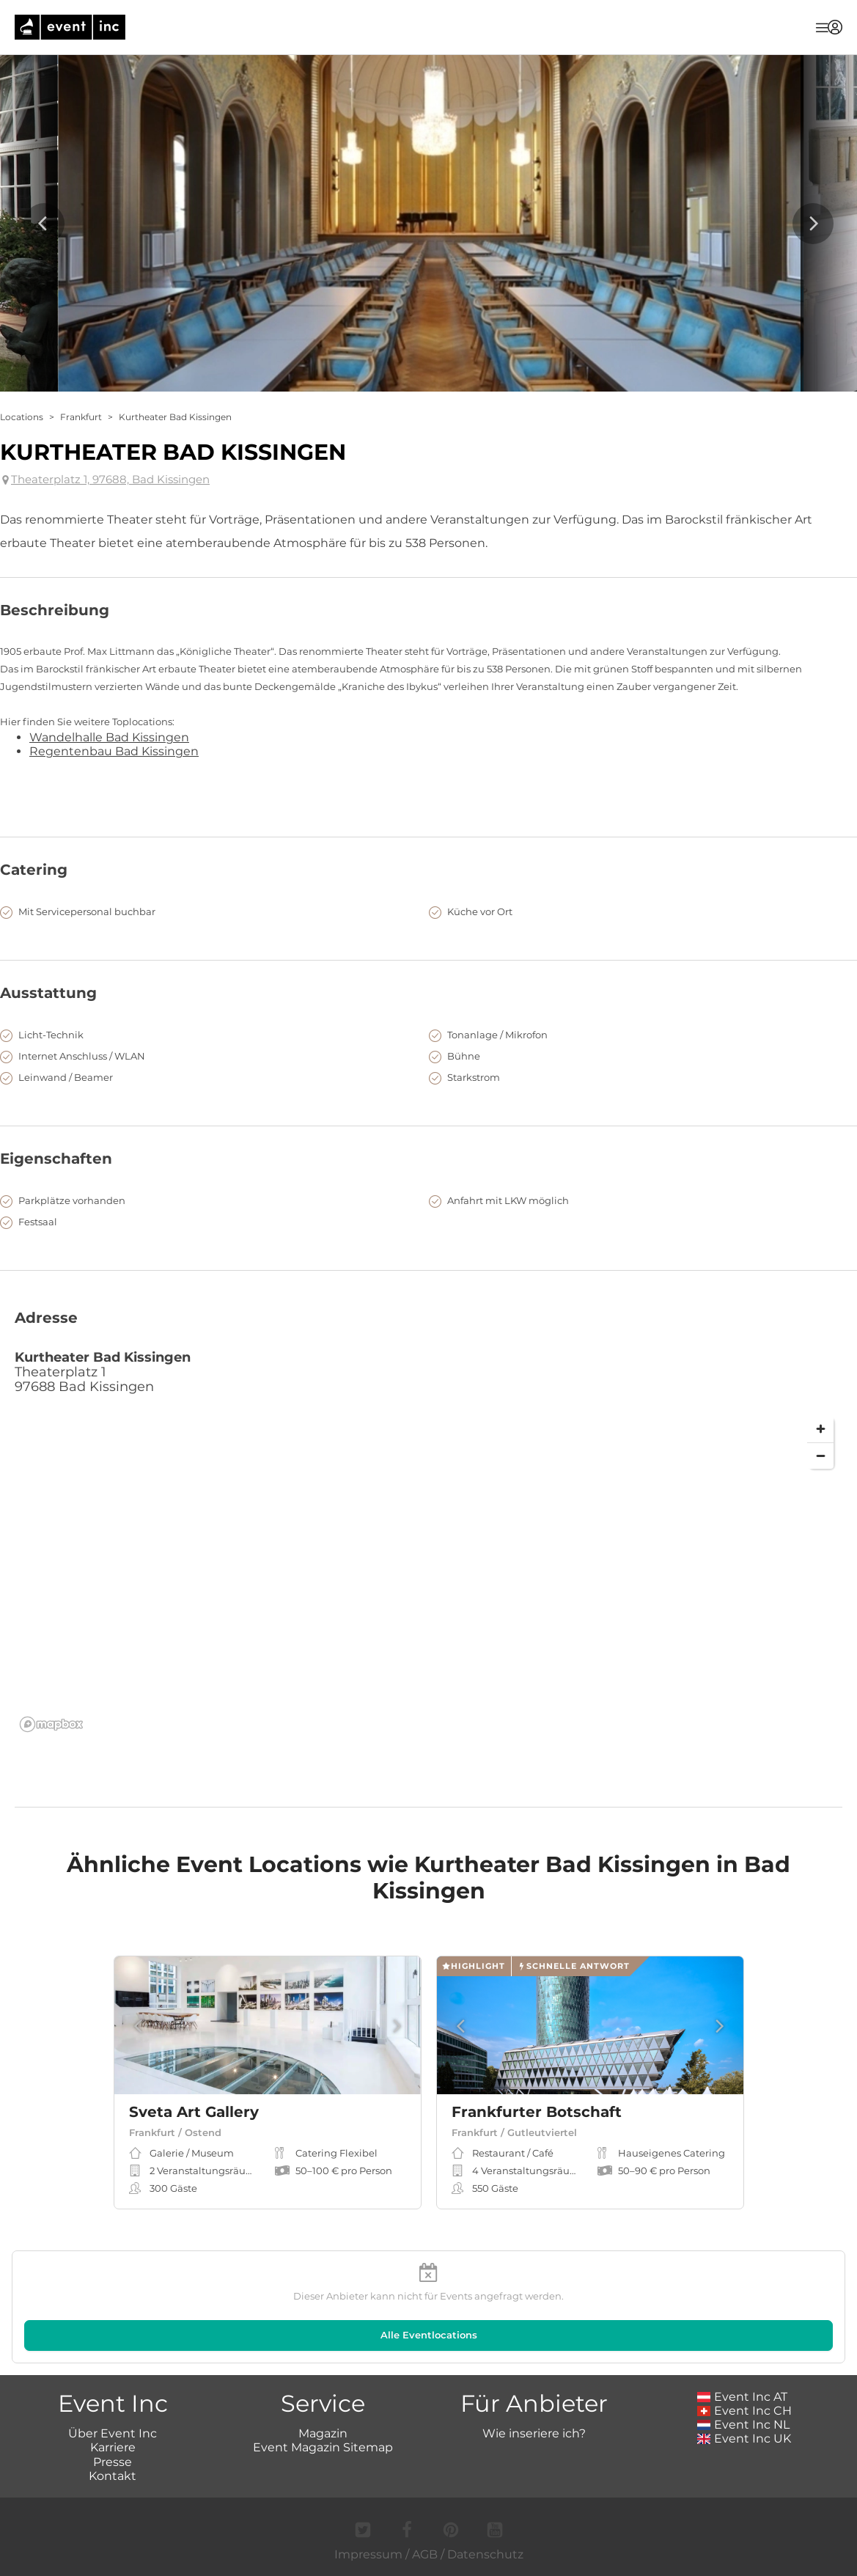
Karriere (113, 2447)
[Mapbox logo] (51, 1724)
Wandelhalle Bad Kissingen (109, 737)
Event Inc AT (742, 2397)
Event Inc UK (744, 2438)
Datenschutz (485, 2554)
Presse (112, 2462)
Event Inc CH (744, 2411)
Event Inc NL (743, 2425)
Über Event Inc (112, 2433)
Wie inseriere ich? (534, 2433)
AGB (425, 2554)
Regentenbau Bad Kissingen (114, 751)
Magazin (322, 2433)
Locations (21, 416)
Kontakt (112, 2476)
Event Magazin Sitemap (323, 2447)
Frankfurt (81, 416)
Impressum (368, 2554)
